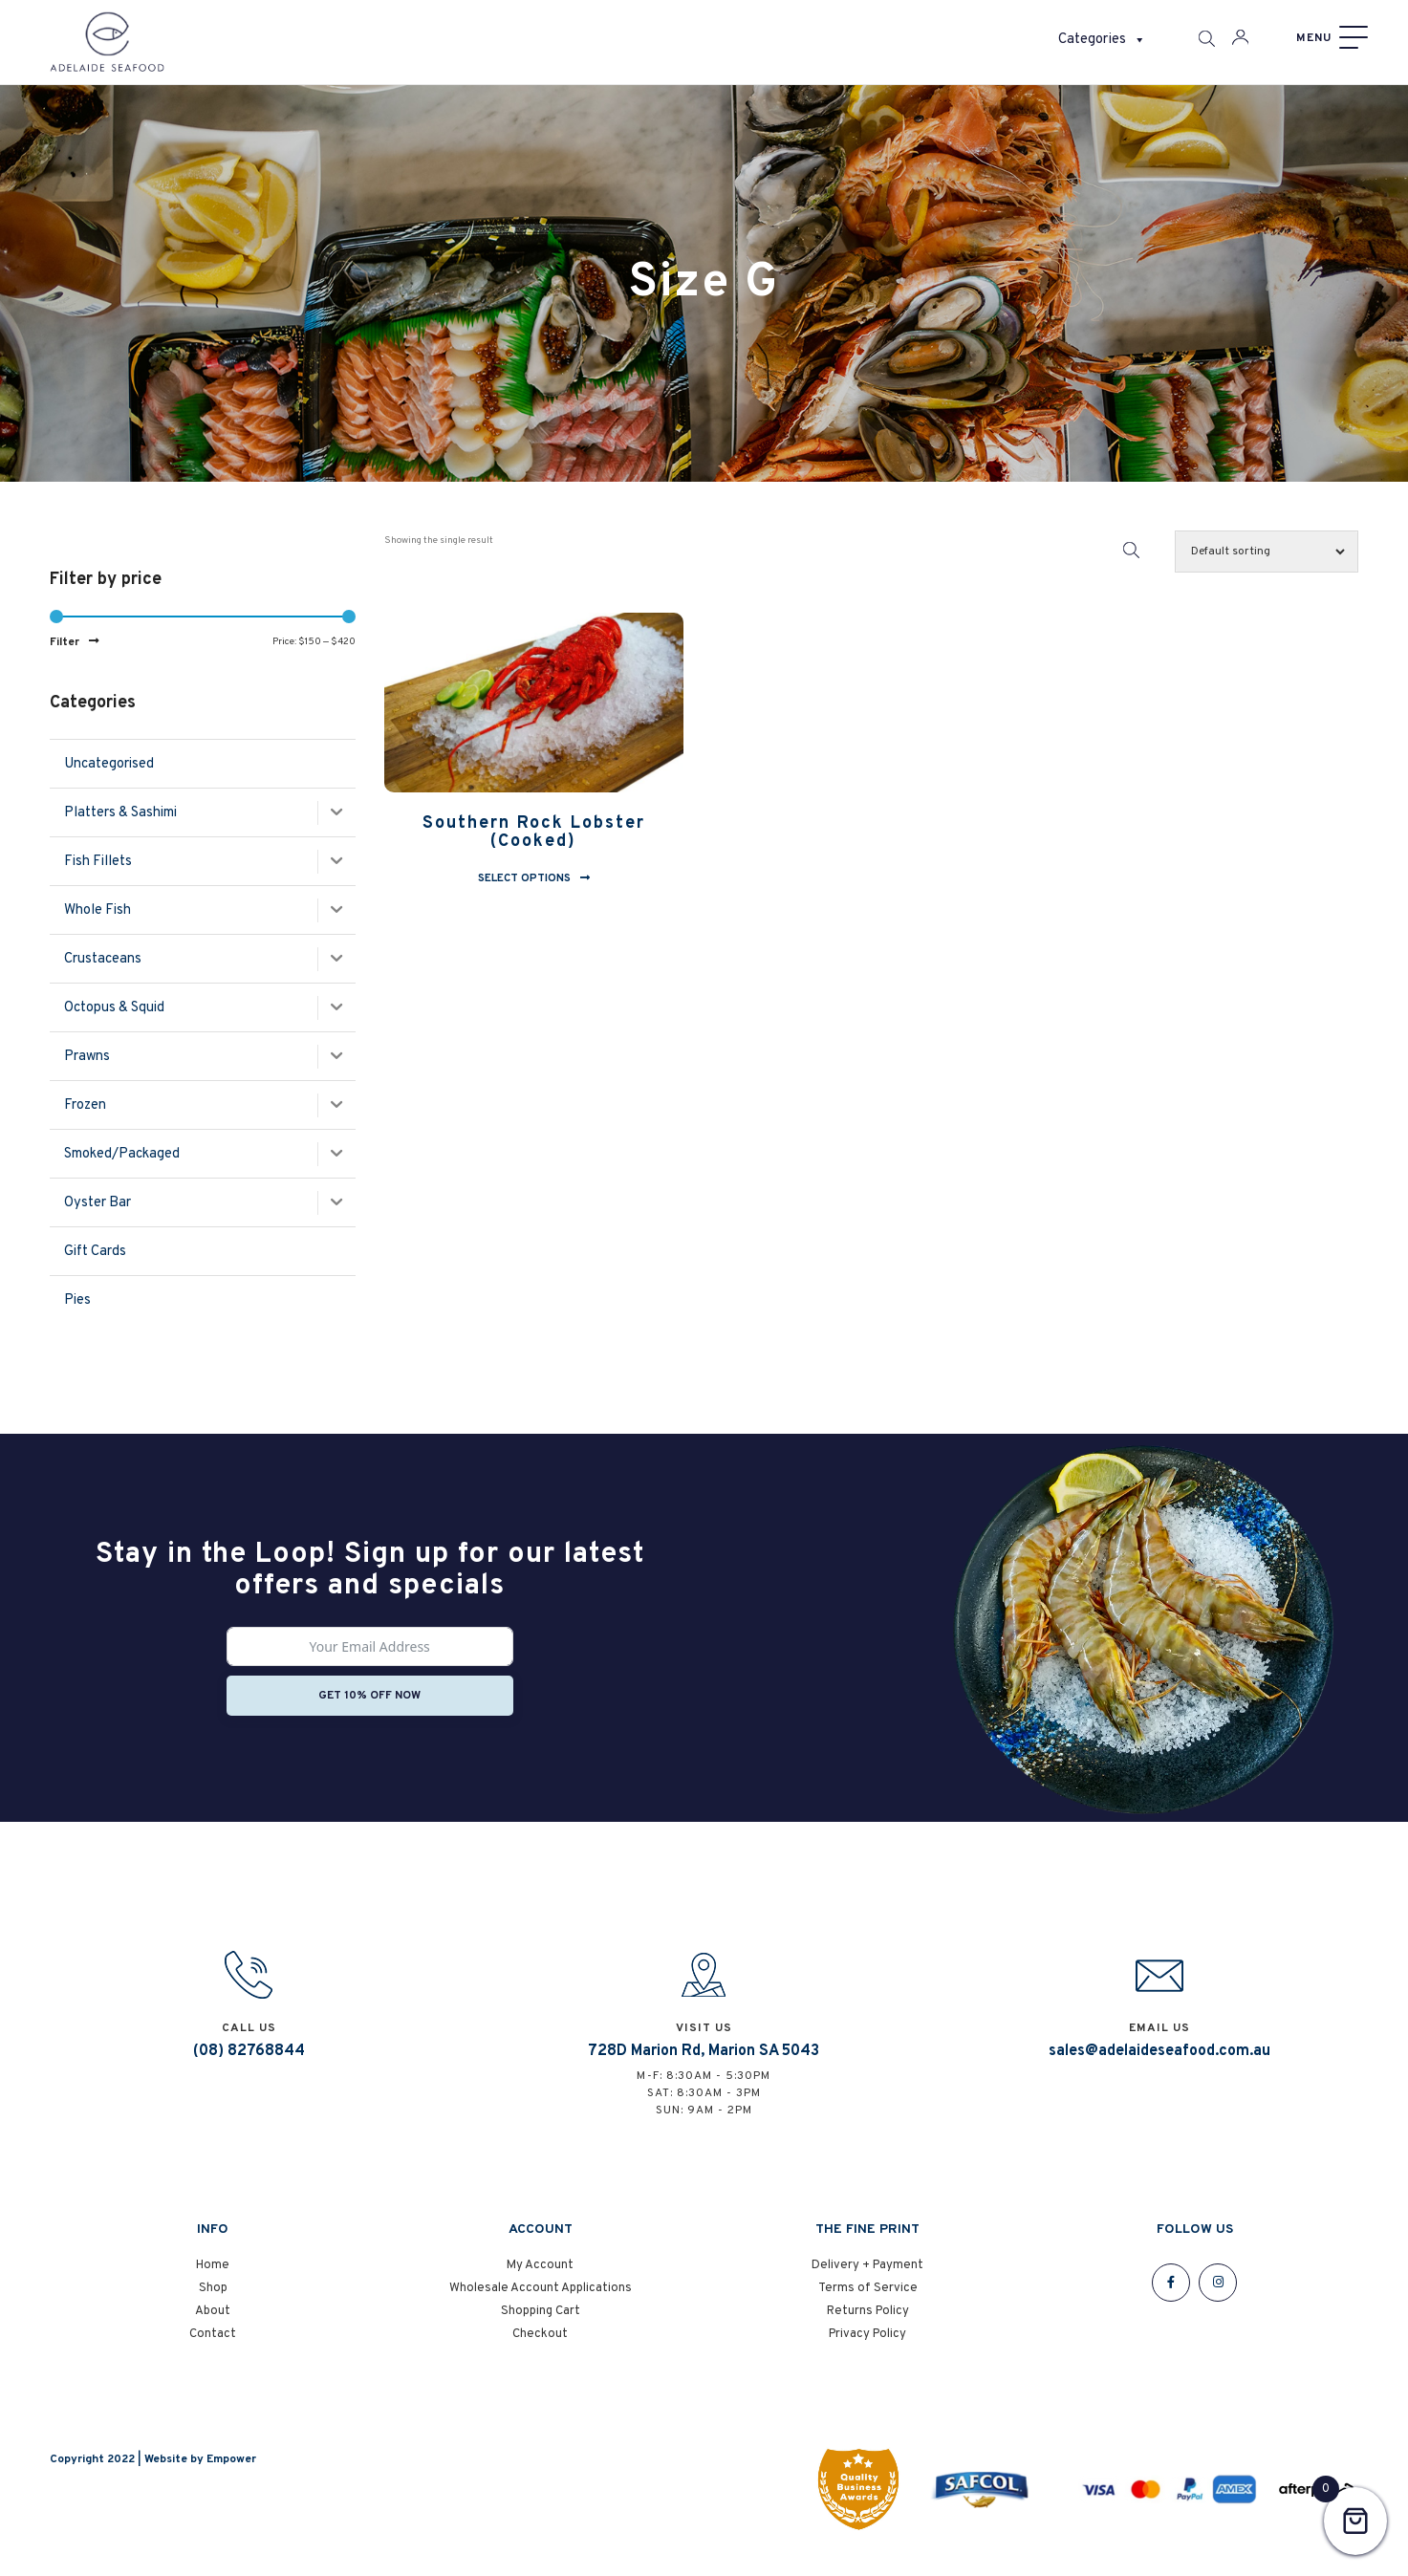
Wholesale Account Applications (540, 2297)
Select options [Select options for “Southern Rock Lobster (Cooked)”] (524, 878)
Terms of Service (868, 2297)
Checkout (540, 2343)
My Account (540, 2275)
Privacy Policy (867, 2343)
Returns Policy (868, 2320)
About (212, 2320)
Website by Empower (200, 2469)
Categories (1102, 40)
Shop (213, 2297)
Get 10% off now (369, 1695)
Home (212, 2275)
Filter (64, 642)
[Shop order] (1266, 551)
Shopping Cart (540, 2320)
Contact (212, 2343)
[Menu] (1330, 37)
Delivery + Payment (867, 2275)
